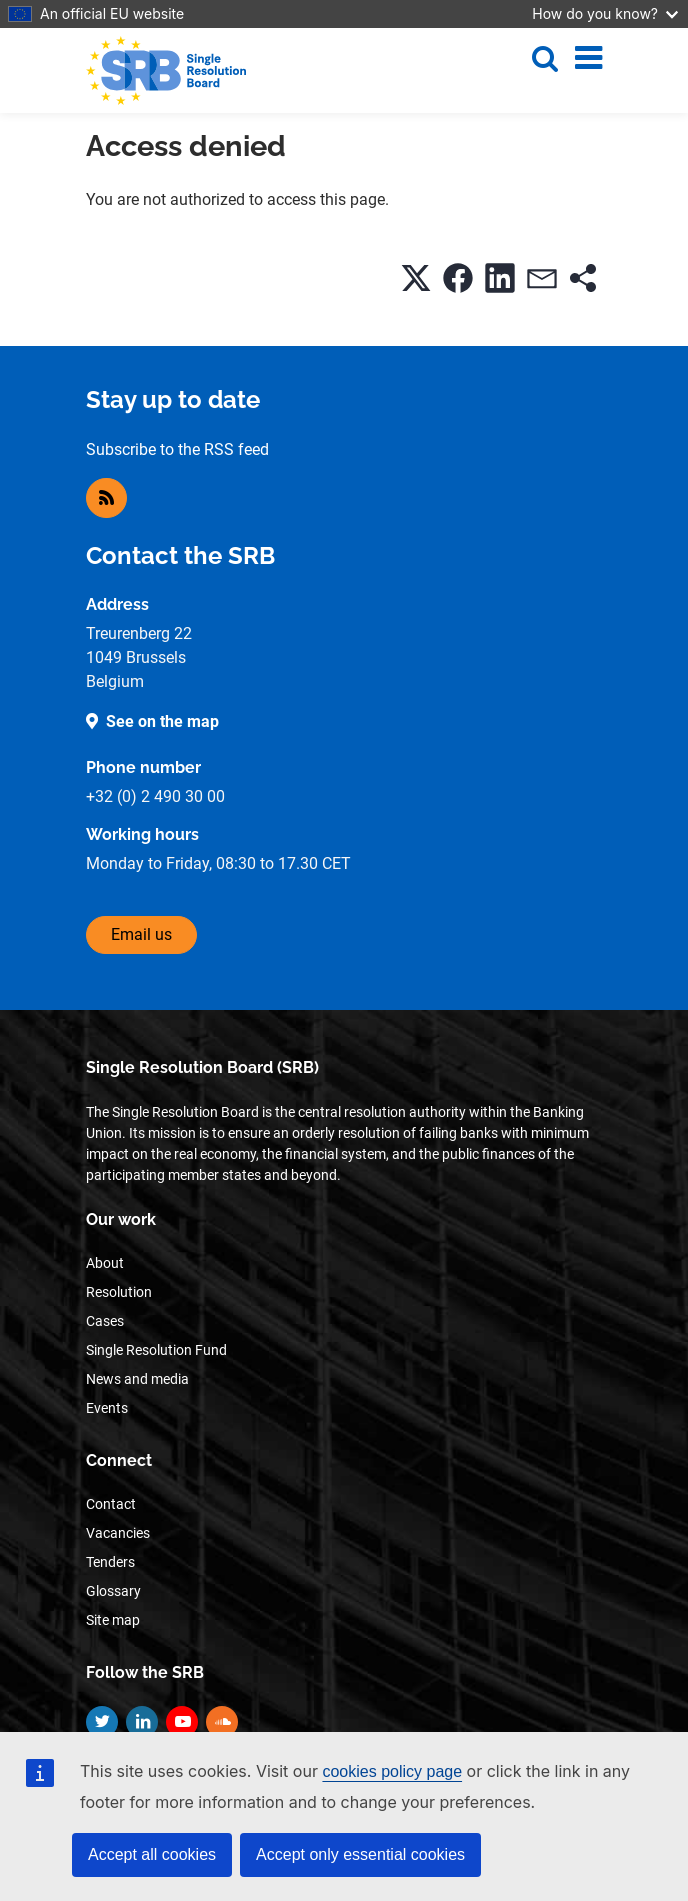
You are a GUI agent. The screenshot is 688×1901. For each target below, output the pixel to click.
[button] (416, 278)
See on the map (162, 721)
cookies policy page (392, 1771)
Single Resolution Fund (156, 1350)
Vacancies (118, 1533)
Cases (105, 1321)
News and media (137, 1379)
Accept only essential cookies (360, 1854)
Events (107, 1408)
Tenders (110, 1562)
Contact (111, 1504)
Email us (141, 934)
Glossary (113, 1591)
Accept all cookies (152, 1854)
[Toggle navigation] (588, 58)
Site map (113, 1620)
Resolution (119, 1292)
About (105, 1263)
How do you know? (605, 13)
